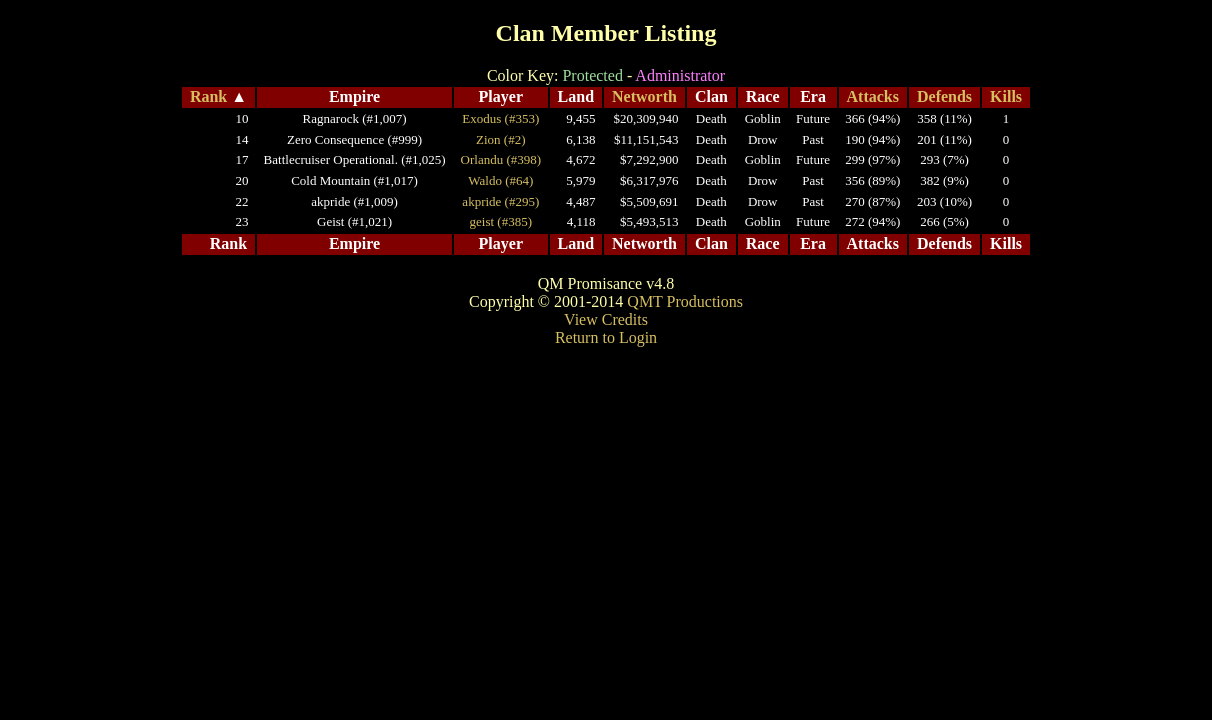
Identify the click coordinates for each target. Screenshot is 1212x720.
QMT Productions (685, 301)
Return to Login (606, 337)
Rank (208, 96)
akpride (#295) (500, 201)
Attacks (873, 96)
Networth (644, 96)
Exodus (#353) (500, 118)
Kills (1006, 96)
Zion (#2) (500, 139)
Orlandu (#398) (501, 159)
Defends (944, 96)
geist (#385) (501, 221)
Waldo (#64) (500, 180)
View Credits (606, 319)
